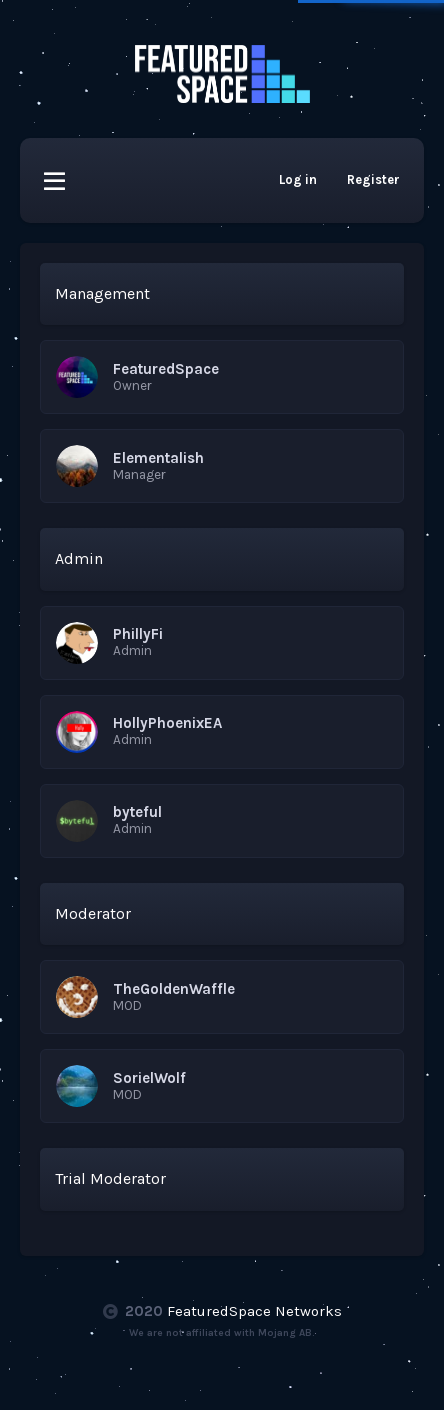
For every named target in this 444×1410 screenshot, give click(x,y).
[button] (54, 180)
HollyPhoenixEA (167, 723)
